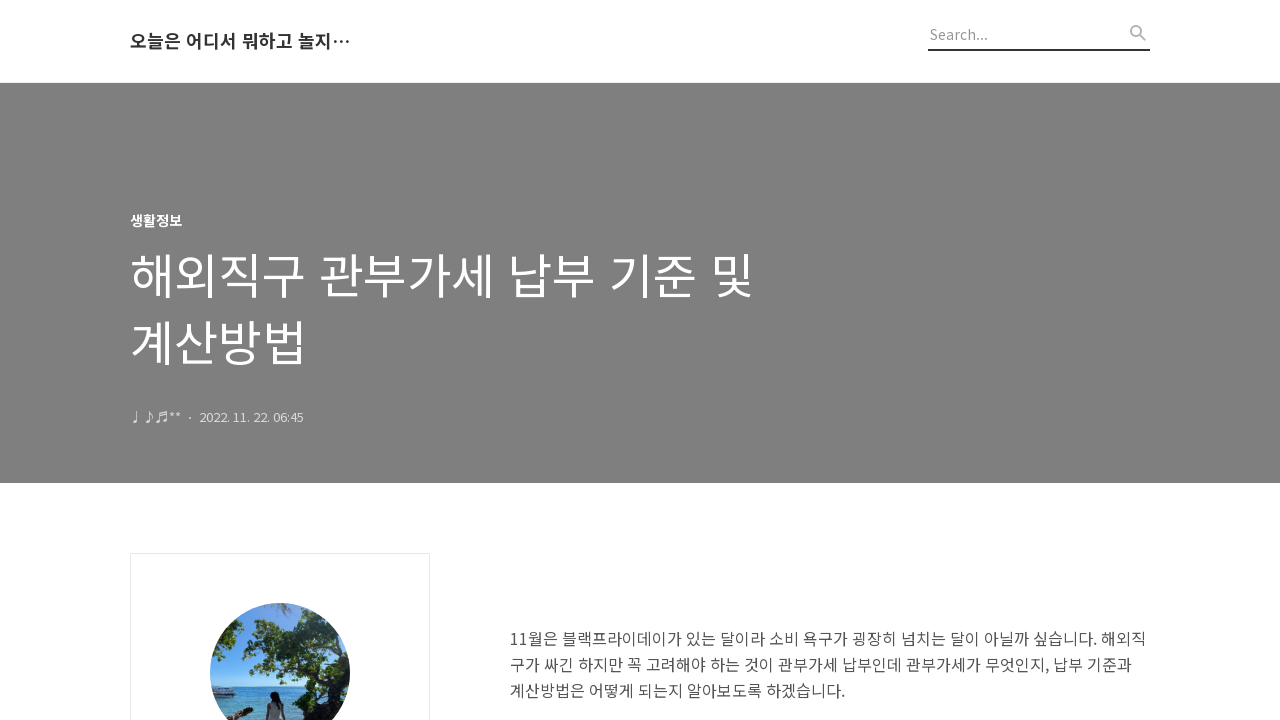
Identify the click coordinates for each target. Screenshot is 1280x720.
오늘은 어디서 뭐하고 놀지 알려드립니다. (240, 41)
